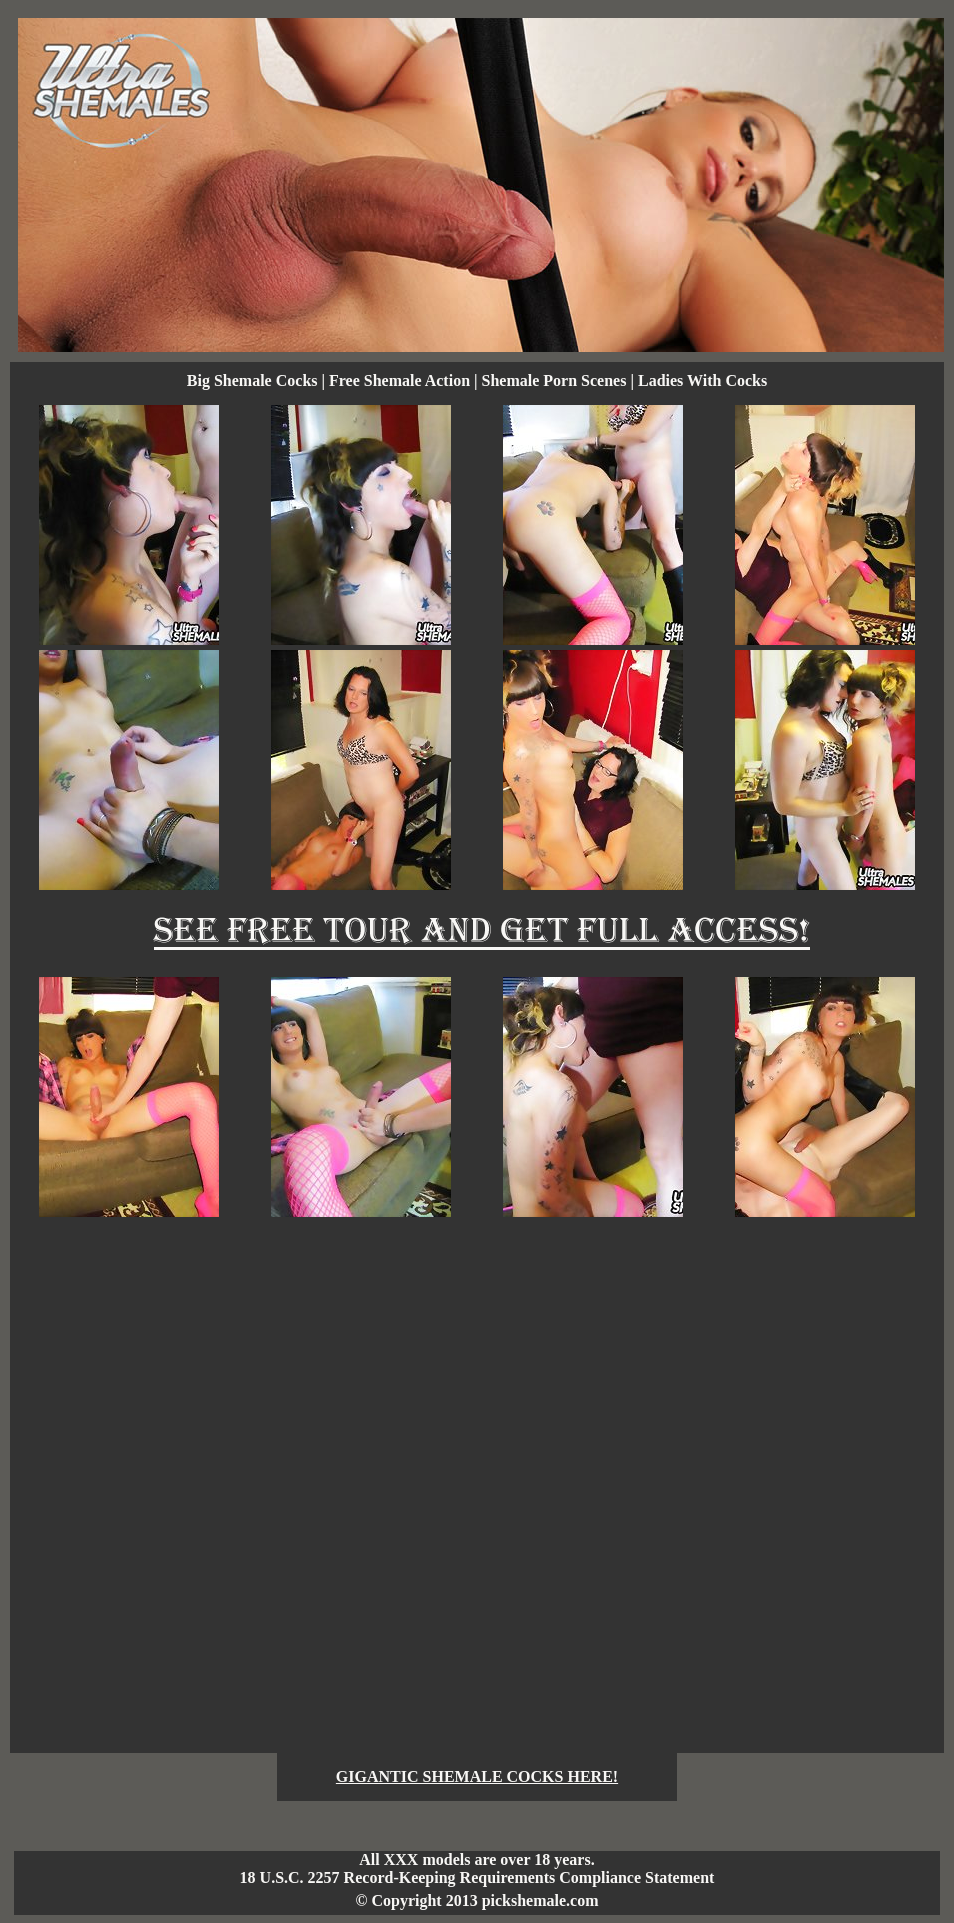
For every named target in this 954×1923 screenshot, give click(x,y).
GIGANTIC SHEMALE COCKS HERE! (477, 1776)
